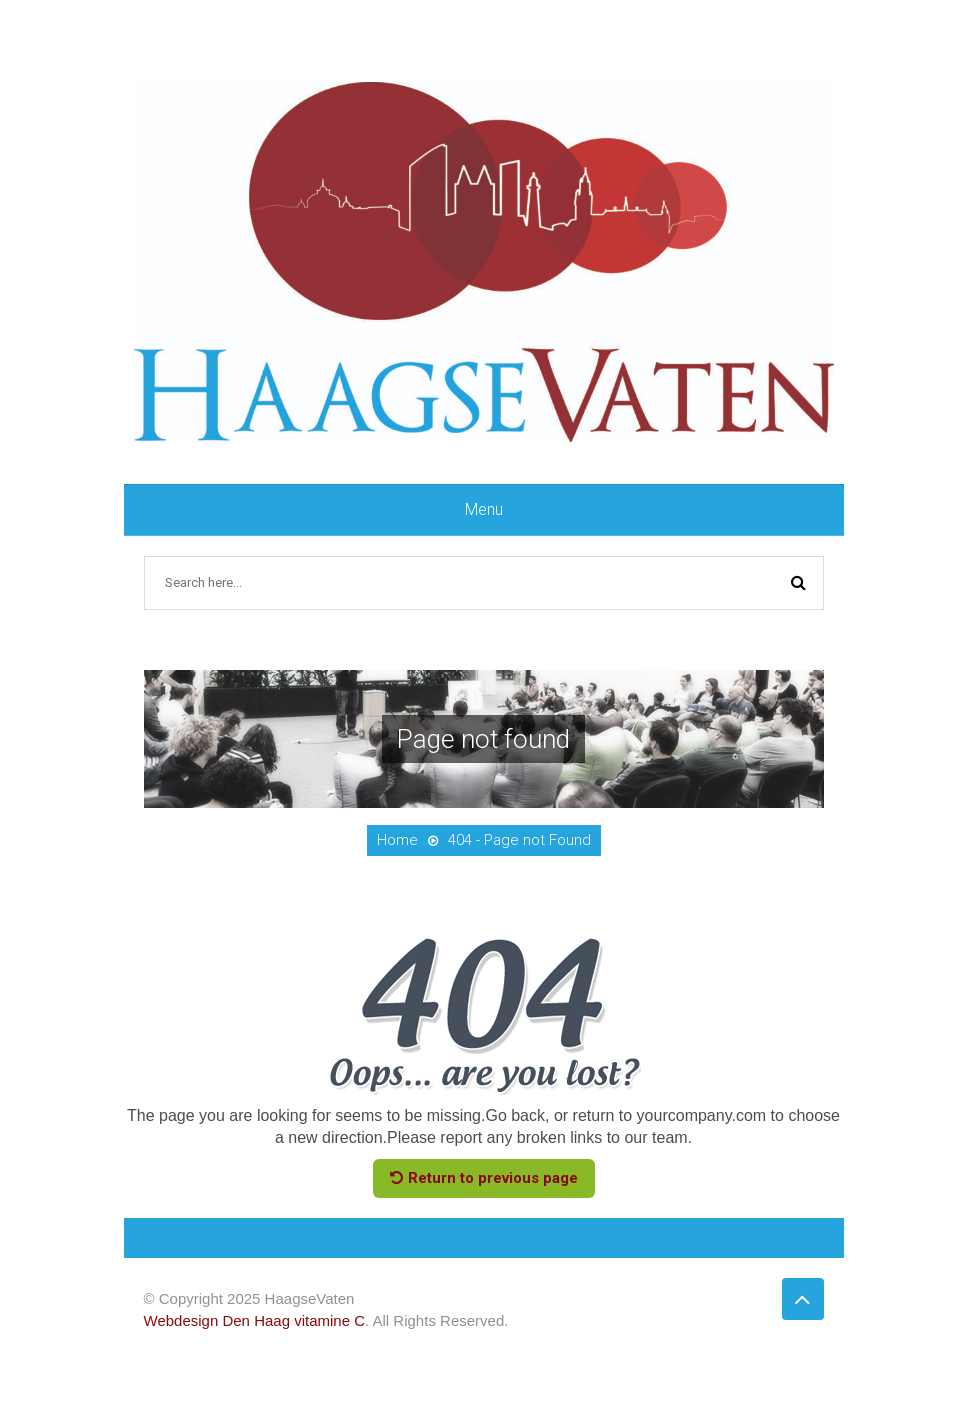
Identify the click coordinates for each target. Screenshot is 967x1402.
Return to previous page (484, 1178)
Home (397, 840)
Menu (484, 509)
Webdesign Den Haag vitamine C (255, 1320)
